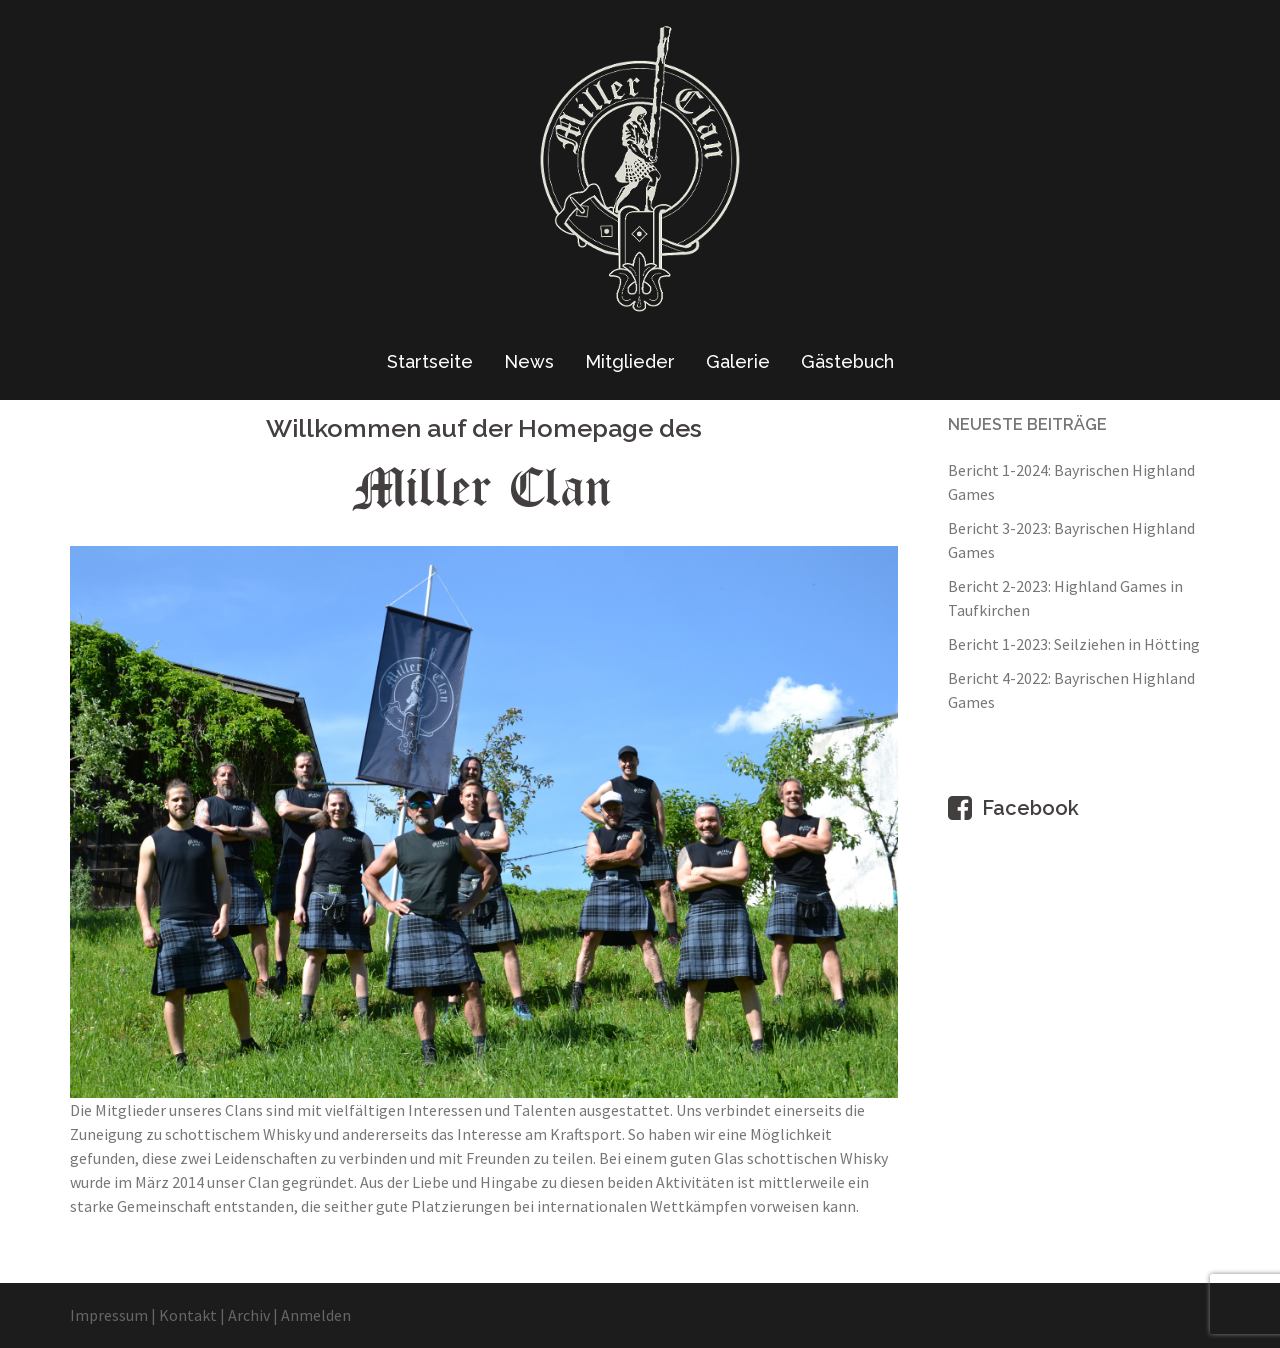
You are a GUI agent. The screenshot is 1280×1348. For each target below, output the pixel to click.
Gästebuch (847, 361)
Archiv (249, 1315)
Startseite (430, 361)
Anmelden (316, 1315)
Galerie (738, 361)
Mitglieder (630, 361)
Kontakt (188, 1315)
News (529, 361)
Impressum (109, 1315)
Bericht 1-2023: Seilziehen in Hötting (1074, 644)
